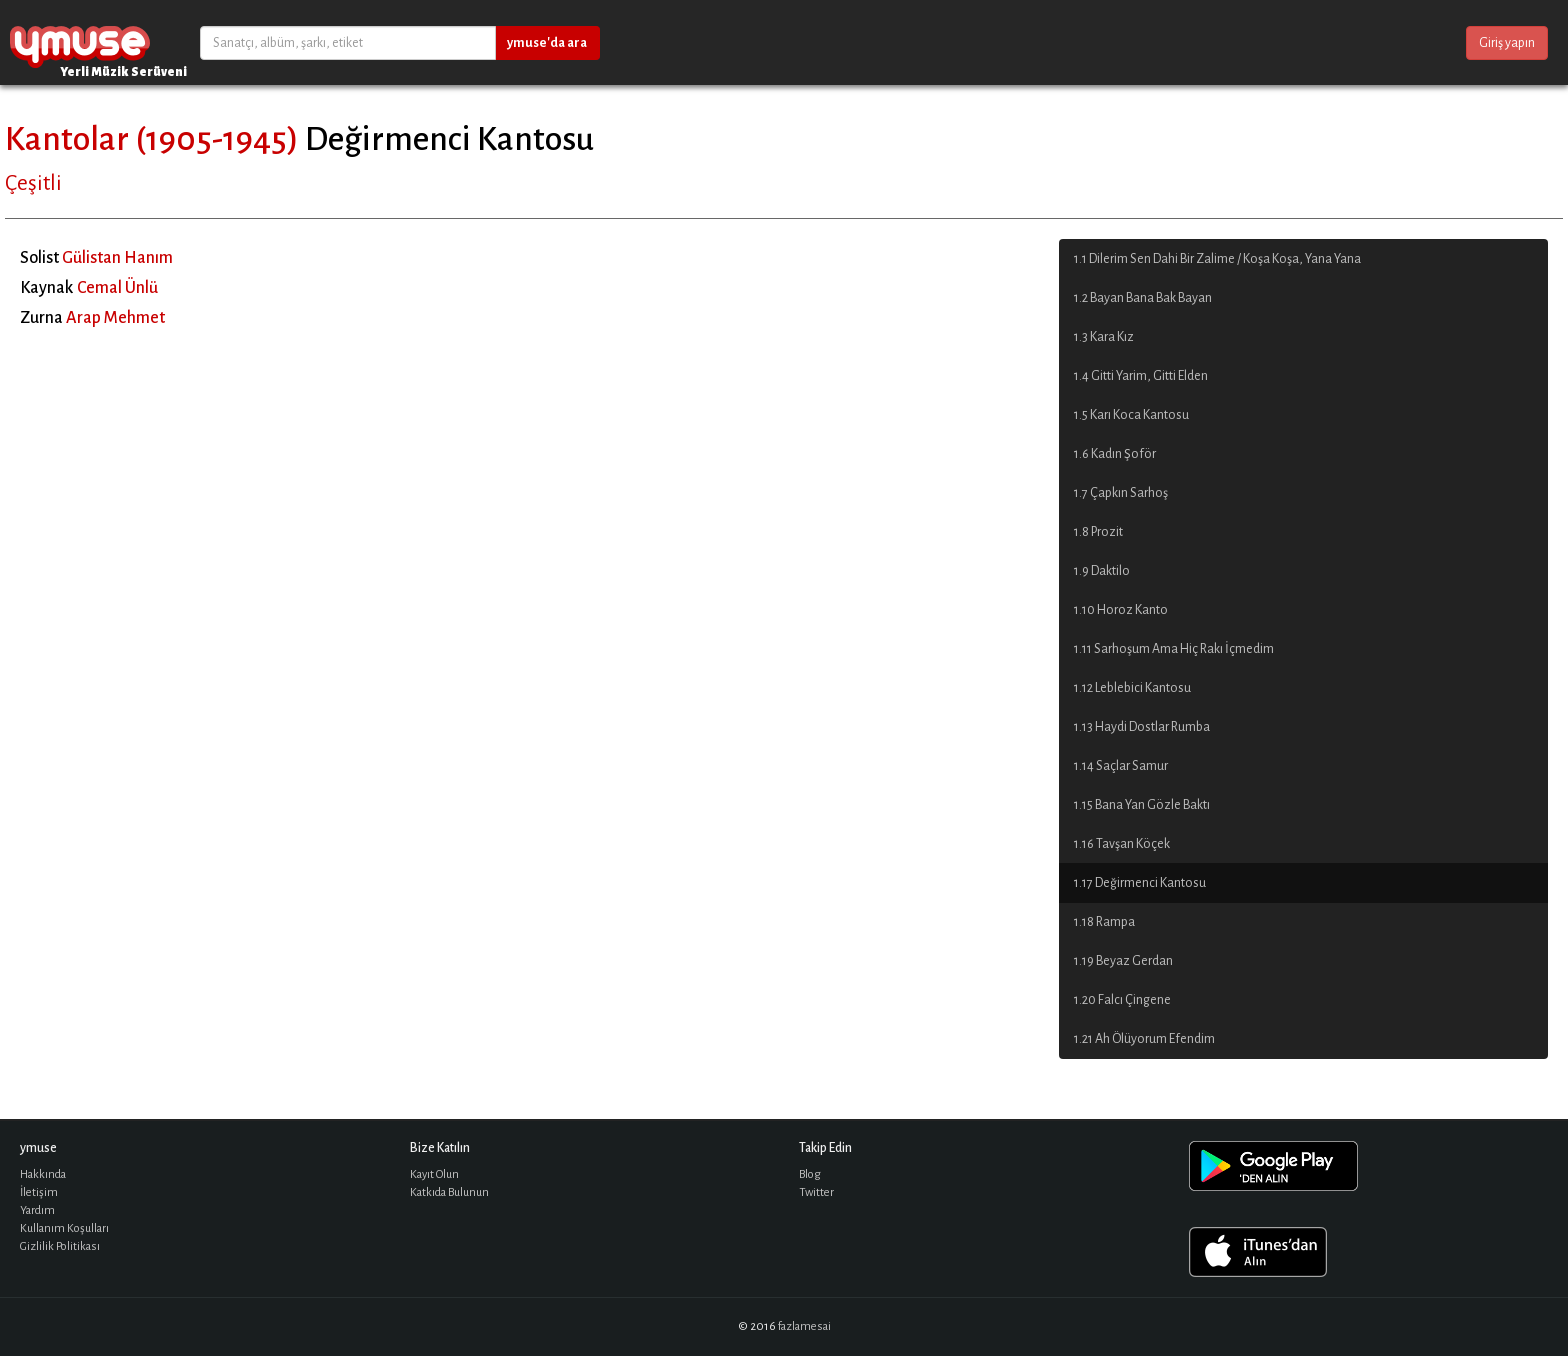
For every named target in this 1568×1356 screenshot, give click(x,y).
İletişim (39, 1192)
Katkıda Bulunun (449, 1192)
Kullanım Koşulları (64, 1228)
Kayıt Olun (434, 1174)
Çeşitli (33, 183)
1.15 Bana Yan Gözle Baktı (1142, 805)
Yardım (37, 1210)
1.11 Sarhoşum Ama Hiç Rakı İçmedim (1174, 649)
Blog (810, 1174)
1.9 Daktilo (1102, 571)
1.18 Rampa (1104, 922)
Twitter (816, 1192)
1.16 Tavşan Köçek (1122, 844)
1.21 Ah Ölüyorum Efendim (1144, 1039)
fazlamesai (804, 1326)
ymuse (80, 42)
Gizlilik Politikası (60, 1246)
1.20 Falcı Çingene (1122, 1000)
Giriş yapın (1507, 43)
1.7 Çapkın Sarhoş (1121, 493)
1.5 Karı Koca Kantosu (1131, 415)
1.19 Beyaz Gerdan (1123, 961)
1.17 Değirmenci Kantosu (1140, 883)
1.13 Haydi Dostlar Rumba (1142, 727)
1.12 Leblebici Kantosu (1132, 688)
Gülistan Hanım (117, 258)
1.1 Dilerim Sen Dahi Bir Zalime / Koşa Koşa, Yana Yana (1217, 259)
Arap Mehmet (115, 318)
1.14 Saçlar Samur (1121, 766)
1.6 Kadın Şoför (1115, 454)
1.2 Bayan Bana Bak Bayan (1143, 298)
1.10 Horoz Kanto (1121, 610)
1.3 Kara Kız (1104, 337)
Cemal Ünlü (117, 288)
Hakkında (43, 1174)
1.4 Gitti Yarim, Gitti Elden (1141, 376)
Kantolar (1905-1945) (152, 139)
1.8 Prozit (1098, 532)
